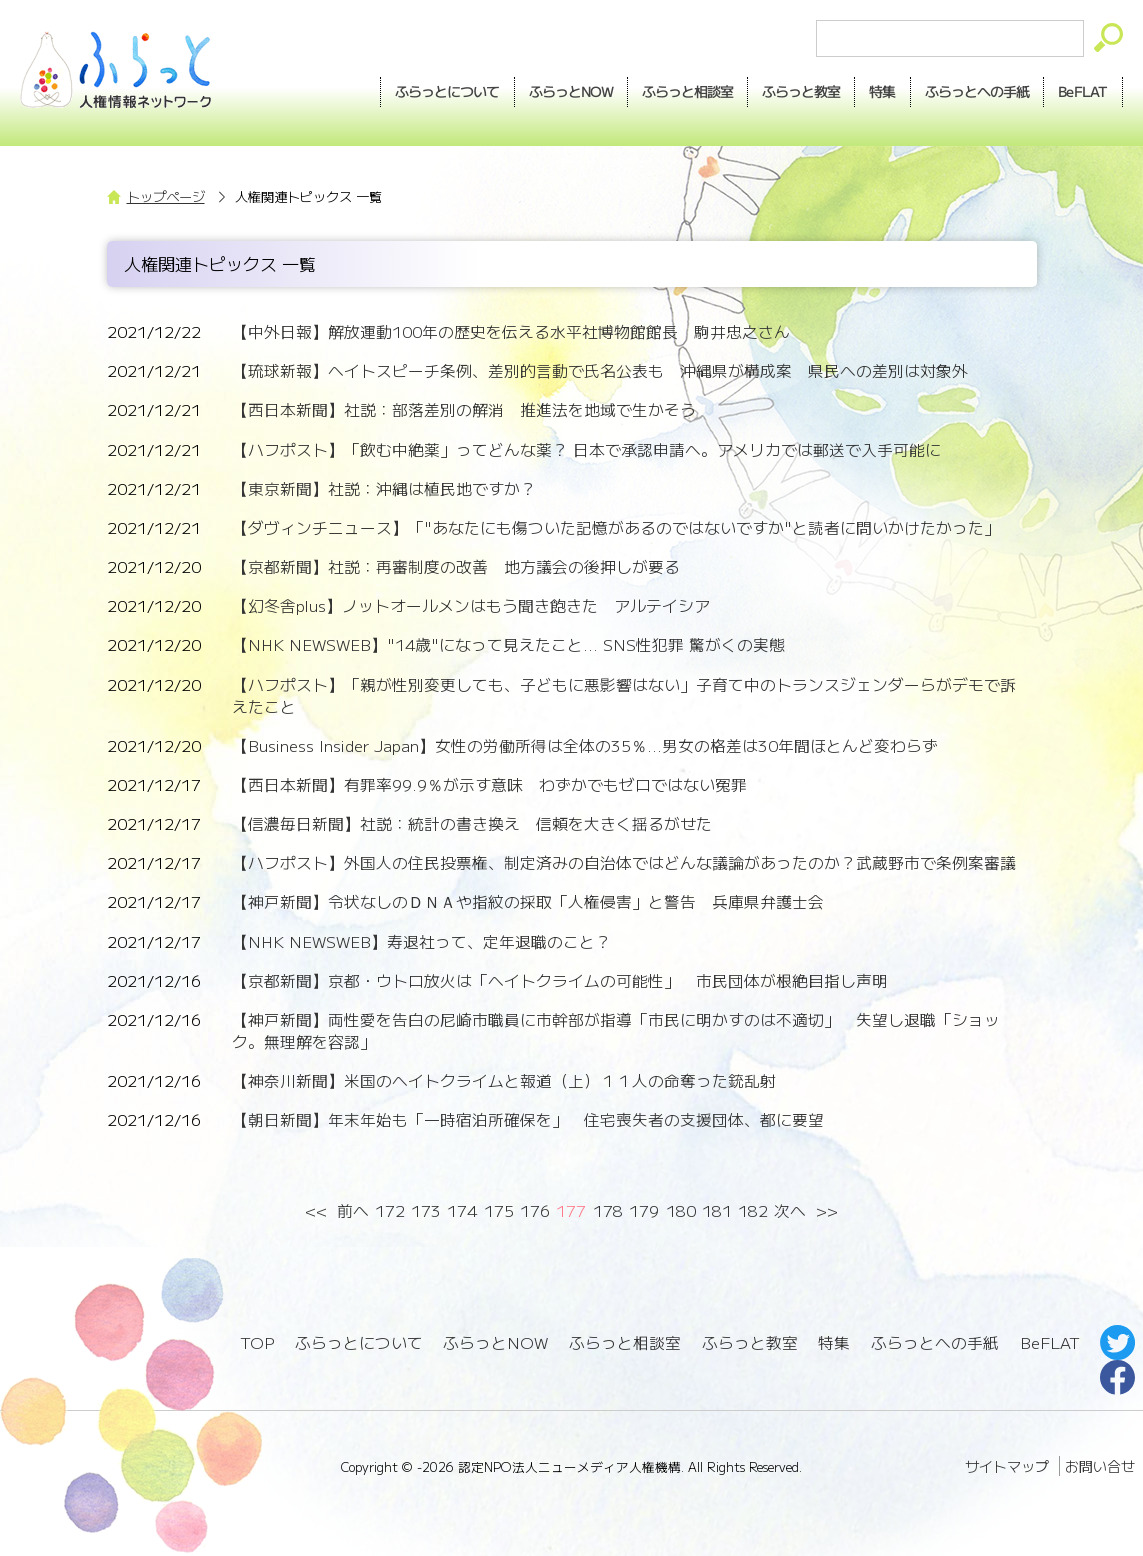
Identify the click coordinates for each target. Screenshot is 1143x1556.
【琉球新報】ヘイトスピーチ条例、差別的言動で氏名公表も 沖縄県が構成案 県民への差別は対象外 (600, 370)
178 (608, 1210)
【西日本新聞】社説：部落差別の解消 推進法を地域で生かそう (464, 409)
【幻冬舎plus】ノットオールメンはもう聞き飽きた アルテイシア (471, 605)
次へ (790, 1210)
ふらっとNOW (495, 1342)
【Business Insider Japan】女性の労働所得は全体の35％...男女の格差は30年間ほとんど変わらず (585, 745)
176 (535, 1210)
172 (390, 1210)
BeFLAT (1083, 91)
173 (426, 1210)
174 (462, 1210)
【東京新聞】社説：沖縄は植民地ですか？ (384, 488)
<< (316, 1210)
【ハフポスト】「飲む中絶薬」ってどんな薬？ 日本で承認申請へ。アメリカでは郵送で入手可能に (586, 449)
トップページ (166, 196)
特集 (882, 91)
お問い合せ (1100, 1466)
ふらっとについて (448, 91)
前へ (353, 1210)
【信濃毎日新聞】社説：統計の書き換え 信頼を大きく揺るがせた (472, 823)
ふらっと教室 (750, 1342)
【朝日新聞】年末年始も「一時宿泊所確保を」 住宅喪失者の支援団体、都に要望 (528, 1119)
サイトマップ (1007, 1466)
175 (499, 1210)
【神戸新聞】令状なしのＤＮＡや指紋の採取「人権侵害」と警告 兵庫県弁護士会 (528, 901)
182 (753, 1210)
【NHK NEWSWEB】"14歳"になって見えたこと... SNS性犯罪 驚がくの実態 (508, 644)
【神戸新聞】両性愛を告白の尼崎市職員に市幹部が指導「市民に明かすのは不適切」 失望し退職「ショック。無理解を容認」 (616, 1030)
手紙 (977, 92)
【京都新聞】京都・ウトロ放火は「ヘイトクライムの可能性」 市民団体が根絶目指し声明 (560, 980)
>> (826, 1210)
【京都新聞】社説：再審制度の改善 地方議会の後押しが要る (456, 566)
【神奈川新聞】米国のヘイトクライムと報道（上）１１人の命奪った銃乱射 (504, 1080)
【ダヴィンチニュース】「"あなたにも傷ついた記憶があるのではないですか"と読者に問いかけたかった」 (616, 527)
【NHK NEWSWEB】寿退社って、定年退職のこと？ (421, 941)
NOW (571, 92)
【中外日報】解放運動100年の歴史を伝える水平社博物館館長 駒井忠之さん (511, 331)
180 (681, 1210)
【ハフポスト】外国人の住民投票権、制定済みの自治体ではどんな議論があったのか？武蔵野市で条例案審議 (624, 862)
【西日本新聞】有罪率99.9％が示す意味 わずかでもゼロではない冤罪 (489, 784)
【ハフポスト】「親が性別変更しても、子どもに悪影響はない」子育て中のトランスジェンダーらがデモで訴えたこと (624, 695)
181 (717, 1210)
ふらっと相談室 (625, 1342)
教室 (801, 92)
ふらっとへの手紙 (935, 1342)
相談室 (687, 92)
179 (644, 1210)
